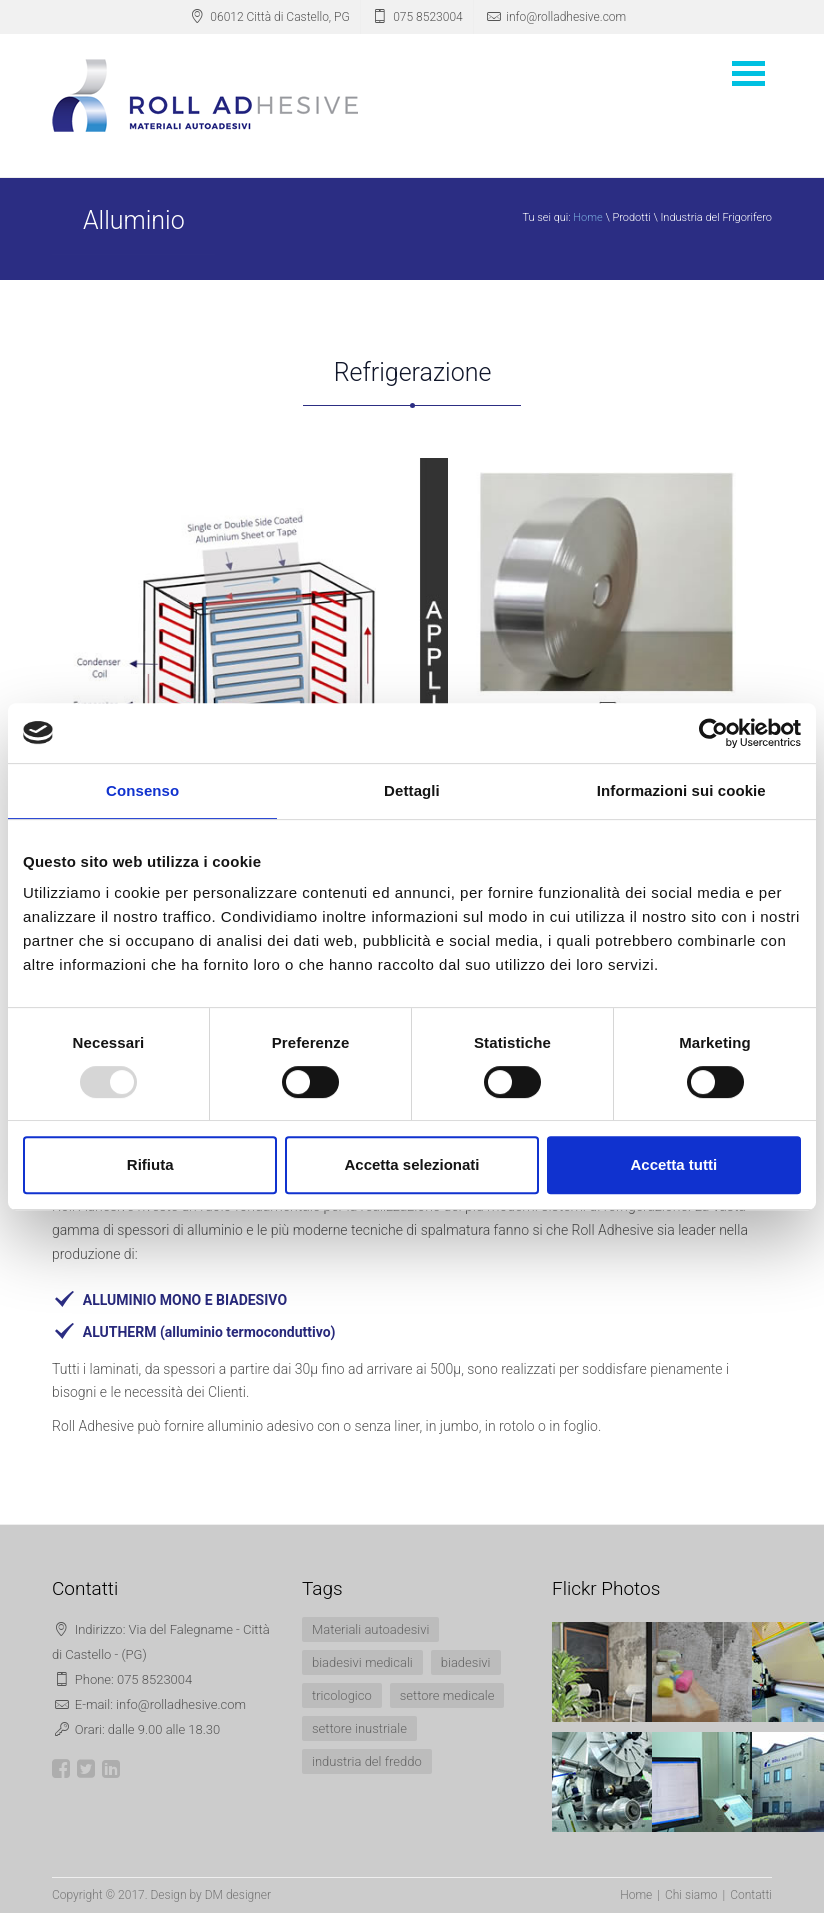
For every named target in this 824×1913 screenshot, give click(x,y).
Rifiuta (150, 1164)
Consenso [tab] (142, 790)
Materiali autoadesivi (370, 1629)
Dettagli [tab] (412, 790)
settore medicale (447, 1695)
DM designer (238, 1895)
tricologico (342, 1695)
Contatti (751, 1895)
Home (587, 217)
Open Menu (748, 73)
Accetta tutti (673, 1164)
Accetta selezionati (411, 1164)
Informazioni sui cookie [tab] (681, 790)
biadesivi (466, 1662)
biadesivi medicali (362, 1662)
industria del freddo (367, 1761)
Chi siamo (691, 1895)
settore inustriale (359, 1728)
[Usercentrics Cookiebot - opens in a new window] (713, 733)
